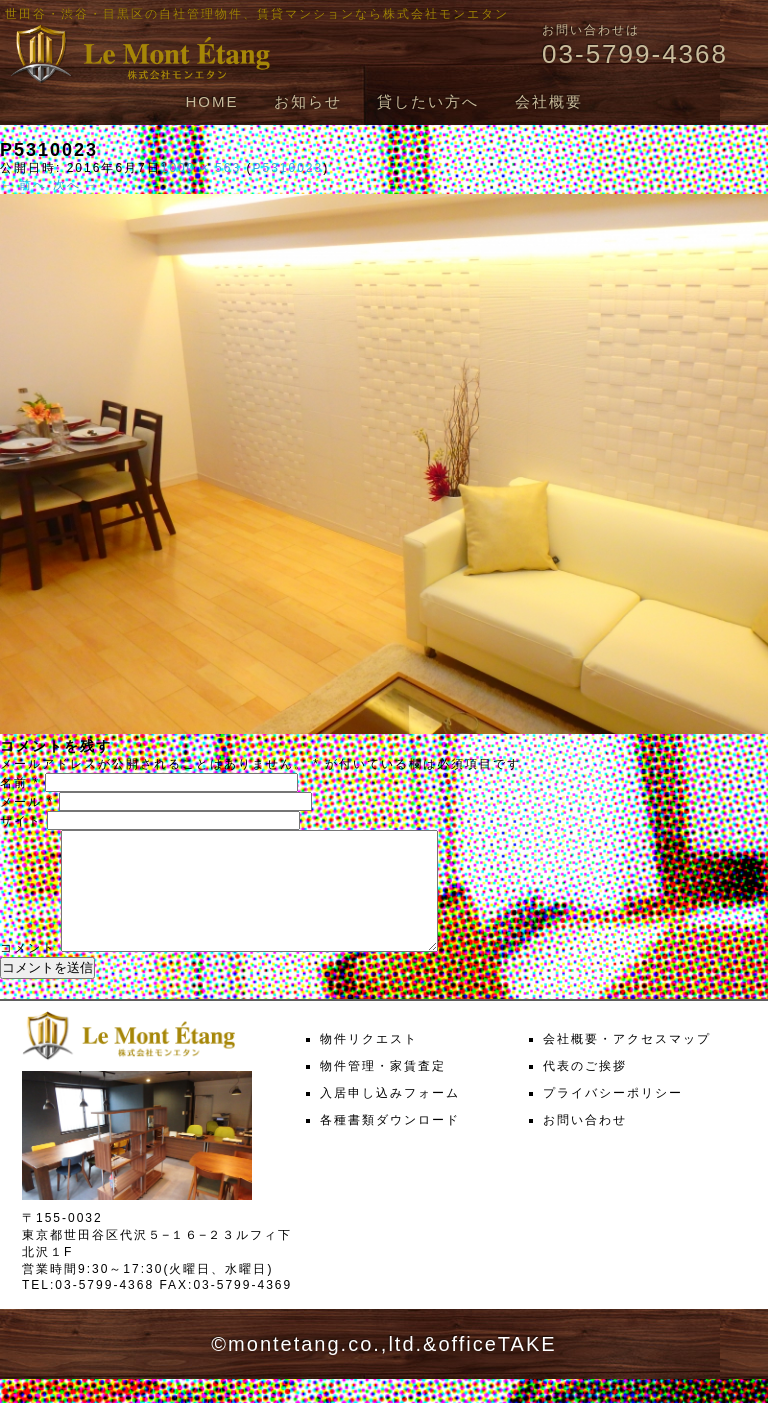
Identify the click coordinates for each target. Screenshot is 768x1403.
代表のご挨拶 (585, 1090)
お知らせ (308, 101)
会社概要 (549, 101)
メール (27, 802)
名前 (20, 783)
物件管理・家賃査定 (383, 1090)
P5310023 (287, 168)
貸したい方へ (428, 101)
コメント (28, 972)
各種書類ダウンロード (390, 1144)
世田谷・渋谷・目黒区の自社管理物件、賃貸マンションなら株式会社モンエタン (257, 14)
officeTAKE (497, 1368)
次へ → (76, 185)
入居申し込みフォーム (390, 1117)
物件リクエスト (369, 1063)
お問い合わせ (585, 1144)
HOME (211, 101)
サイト (21, 821)
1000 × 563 (201, 168)
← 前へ (23, 185)
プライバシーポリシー (613, 1117)
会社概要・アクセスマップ (627, 1063)
